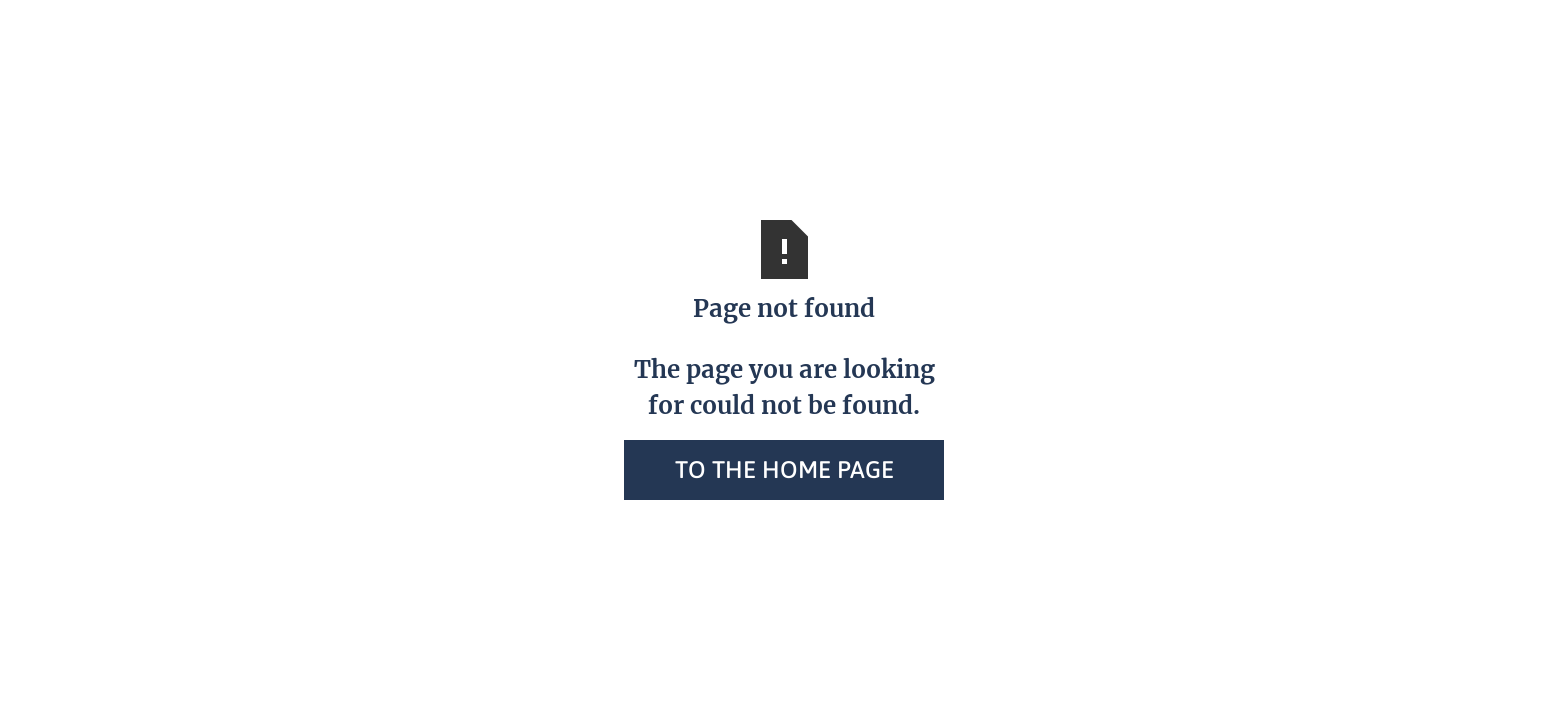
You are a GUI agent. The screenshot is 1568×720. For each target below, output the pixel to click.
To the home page (784, 469)
